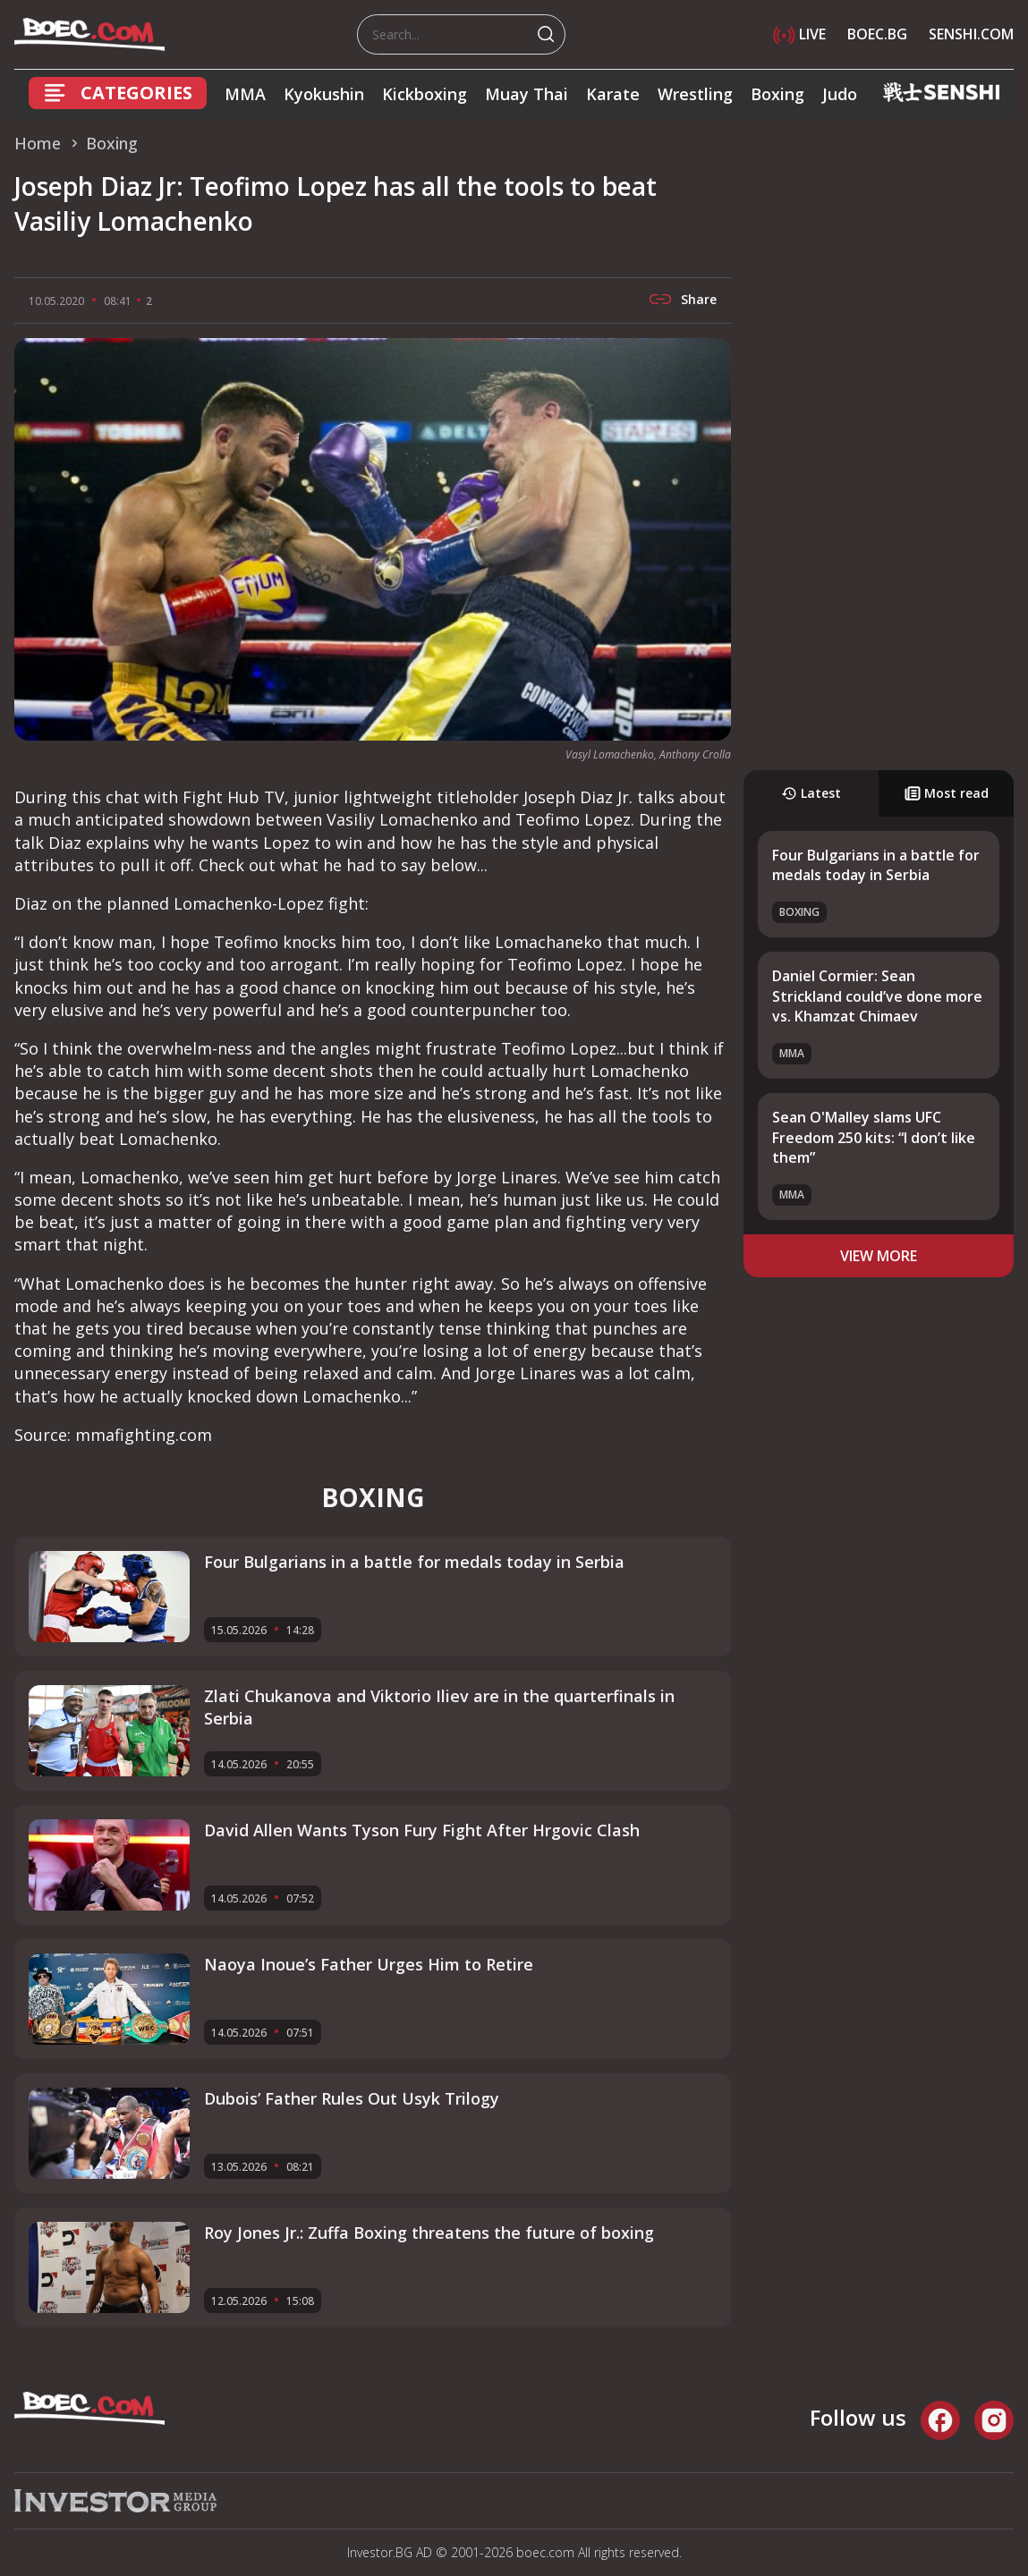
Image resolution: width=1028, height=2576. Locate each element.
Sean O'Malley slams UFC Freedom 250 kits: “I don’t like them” (873, 1137)
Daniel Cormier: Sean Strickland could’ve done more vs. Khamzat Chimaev (877, 996)
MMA (245, 94)
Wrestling (695, 94)
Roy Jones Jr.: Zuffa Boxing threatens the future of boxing (429, 2232)
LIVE (799, 34)
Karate (613, 94)
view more (878, 1256)
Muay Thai (526, 94)
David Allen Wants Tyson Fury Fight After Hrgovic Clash (422, 1830)
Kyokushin (324, 94)
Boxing (777, 94)
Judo (839, 94)
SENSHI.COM (971, 34)
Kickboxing (424, 94)
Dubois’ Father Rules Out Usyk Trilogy (351, 2098)
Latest (811, 792)
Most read (947, 792)
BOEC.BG (877, 34)
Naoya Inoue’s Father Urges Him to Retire (368, 1964)
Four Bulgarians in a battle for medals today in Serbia (876, 865)
